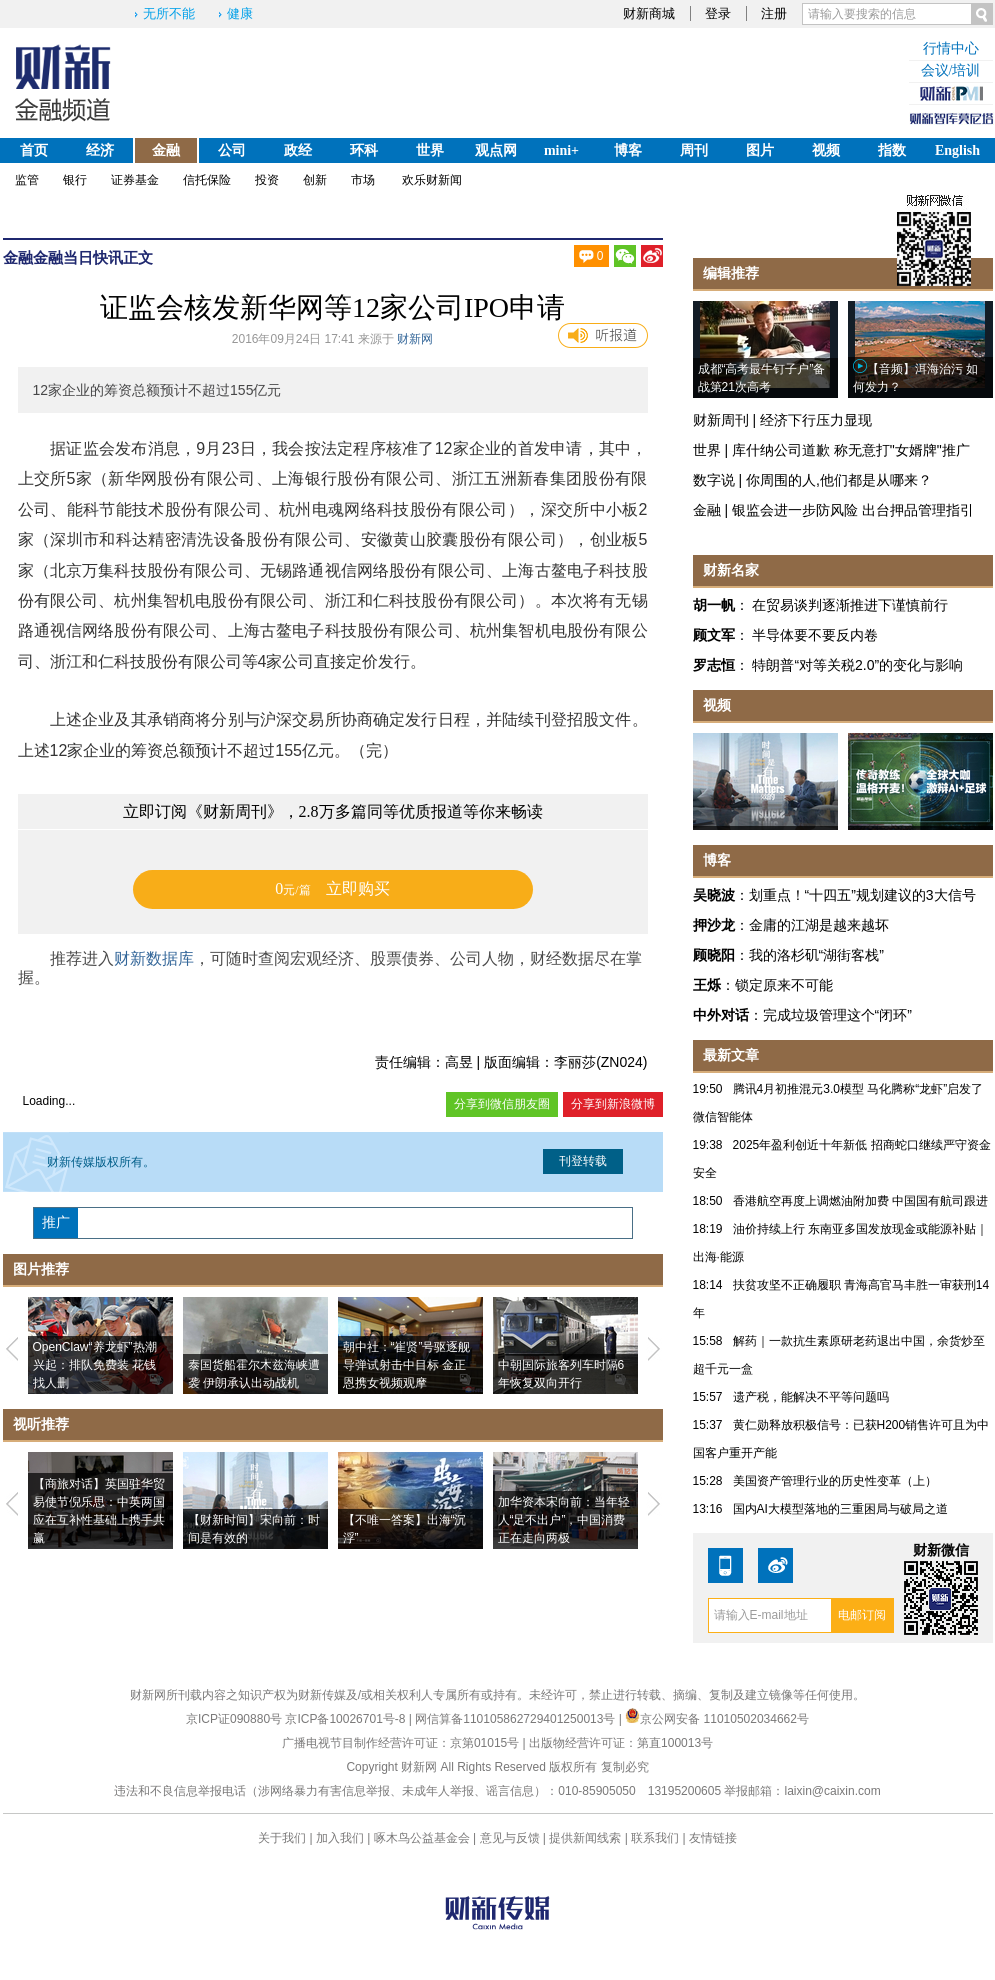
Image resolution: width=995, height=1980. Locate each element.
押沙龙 (714, 925)
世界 (430, 150)
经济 (100, 150)
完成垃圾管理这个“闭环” (837, 1015)
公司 (232, 150)
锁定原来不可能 (784, 985)
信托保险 (207, 180)
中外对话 (721, 1015)
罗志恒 (714, 665)
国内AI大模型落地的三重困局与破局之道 (840, 1509)
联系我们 (655, 1838)
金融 (166, 150)
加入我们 (340, 1838)
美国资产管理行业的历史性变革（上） (835, 1481)
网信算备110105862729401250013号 (516, 1719)
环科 (364, 150)
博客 (628, 150)
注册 (774, 13)
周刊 (694, 150)
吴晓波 (714, 895)
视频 (826, 150)
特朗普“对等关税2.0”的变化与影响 (857, 665)
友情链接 (713, 1838)
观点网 (496, 150)
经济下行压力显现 (816, 420)
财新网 (415, 339)
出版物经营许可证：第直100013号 (621, 1743)
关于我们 (282, 1838)
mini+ (561, 150)
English (957, 150)
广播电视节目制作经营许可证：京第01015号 (400, 1743)
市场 (363, 180)
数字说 (714, 480)
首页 (34, 150)
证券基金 (135, 180)
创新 (315, 180)
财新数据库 (154, 958)
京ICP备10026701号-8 (346, 1719)
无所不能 (169, 13)
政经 (298, 150)
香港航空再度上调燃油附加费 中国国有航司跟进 (860, 1201)
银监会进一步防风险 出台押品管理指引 (853, 510)
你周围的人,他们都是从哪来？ (839, 480)
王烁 (707, 985)
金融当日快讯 (78, 257)
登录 (718, 13)
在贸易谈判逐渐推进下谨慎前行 (850, 605)
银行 (75, 180)
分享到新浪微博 (613, 1104)
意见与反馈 (510, 1838)
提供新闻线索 (585, 1838)
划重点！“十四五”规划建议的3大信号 (862, 895)
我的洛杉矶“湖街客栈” (816, 955)
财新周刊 (721, 420)
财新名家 (731, 570)
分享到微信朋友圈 (502, 1104)
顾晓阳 (714, 955)
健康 (240, 13)
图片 (760, 150)
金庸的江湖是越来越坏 (819, 925)
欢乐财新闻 (432, 180)
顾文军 (714, 635)
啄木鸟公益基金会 (423, 1838)
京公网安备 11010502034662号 (717, 1719)
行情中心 (951, 48)
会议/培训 (951, 70)
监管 (27, 180)
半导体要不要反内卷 (815, 635)
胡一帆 (714, 605)
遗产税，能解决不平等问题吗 (811, 1397)
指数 (892, 150)
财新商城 (649, 13)
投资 (267, 180)
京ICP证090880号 (234, 1719)
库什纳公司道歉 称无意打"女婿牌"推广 (851, 450)
